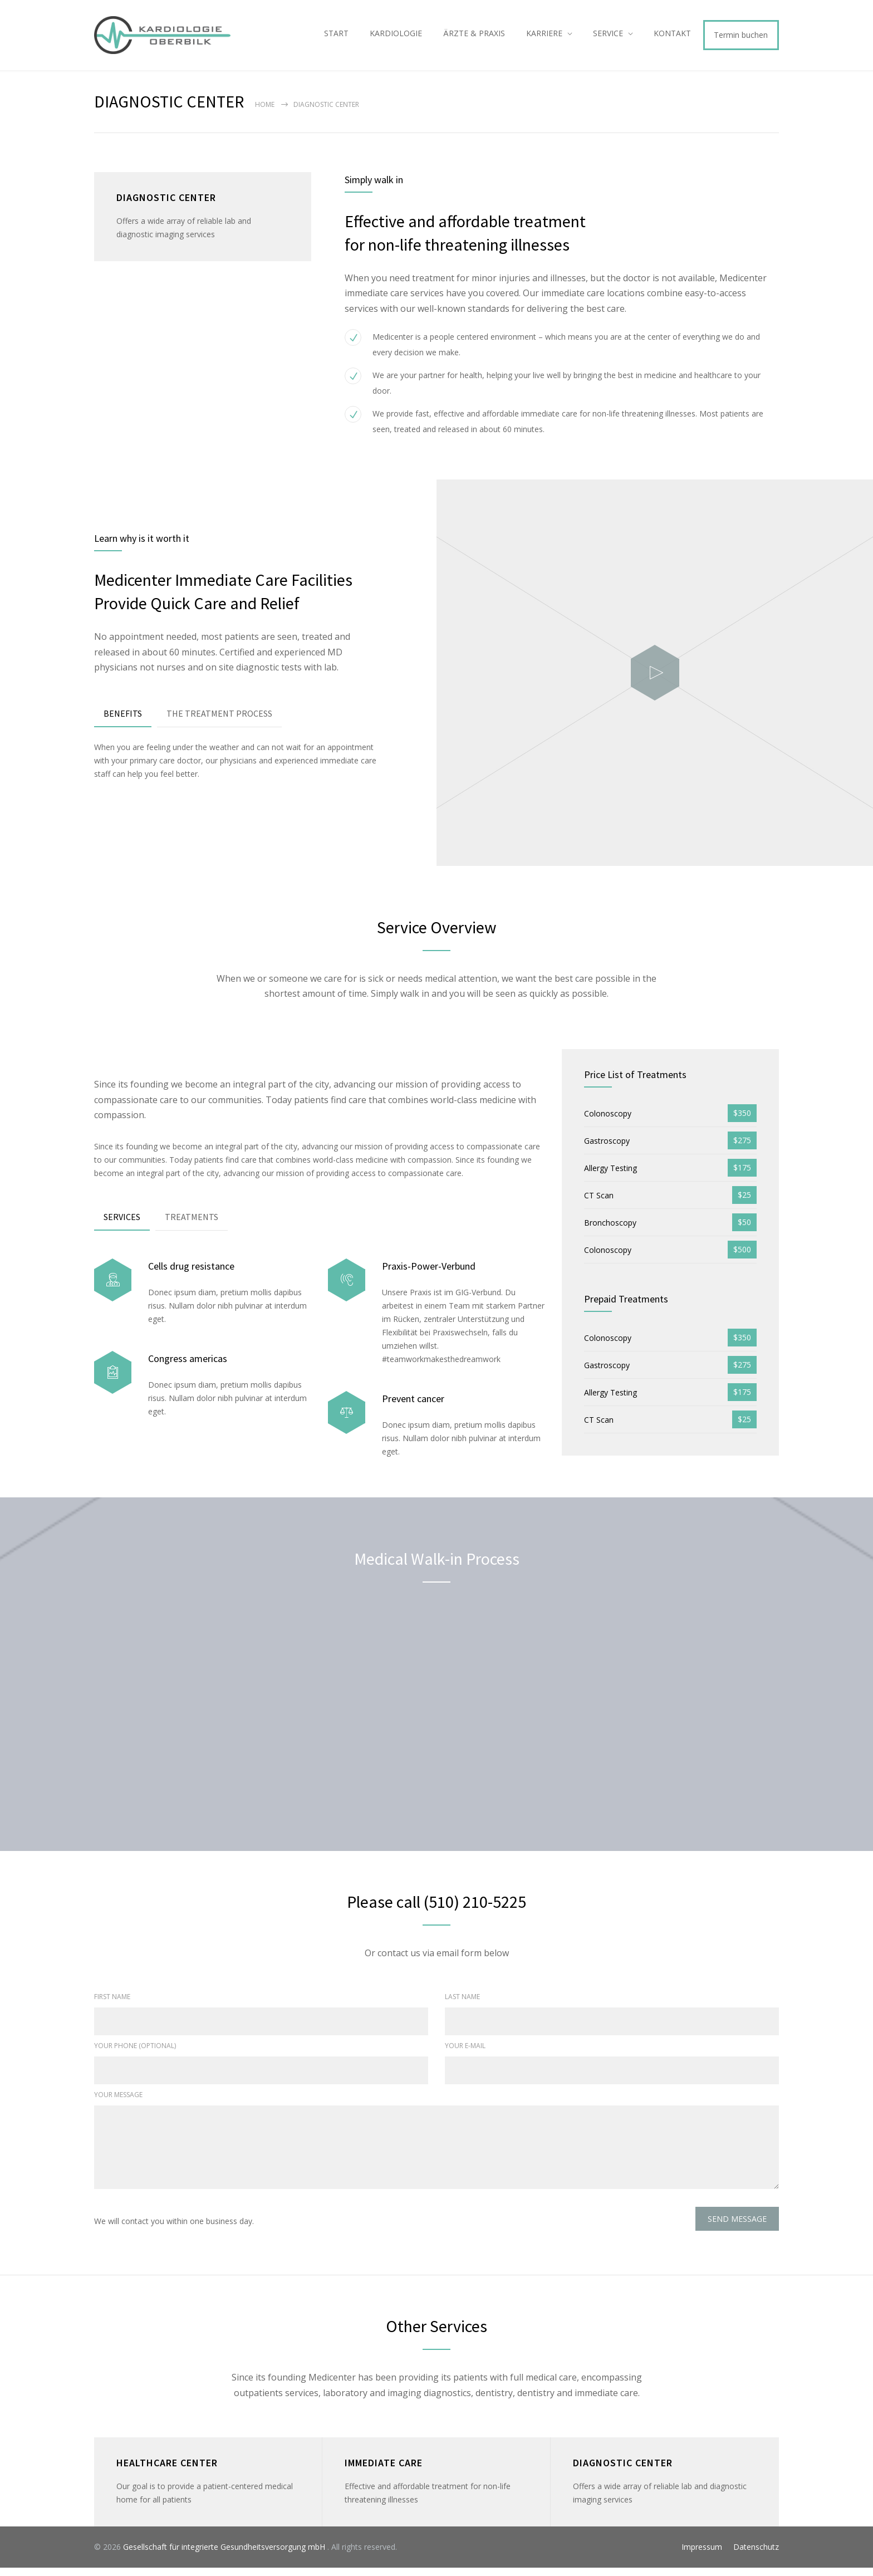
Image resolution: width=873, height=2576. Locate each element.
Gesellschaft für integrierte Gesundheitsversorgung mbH (225, 2555)
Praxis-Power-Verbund (428, 1273)
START (336, 37)
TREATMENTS (191, 1224)
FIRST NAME (112, 2005)
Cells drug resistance (191, 1273)
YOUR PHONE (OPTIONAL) (135, 2054)
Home (264, 112)
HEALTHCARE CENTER (167, 2471)
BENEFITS (123, 721)
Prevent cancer (413, 1406)
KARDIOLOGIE (396, 37)
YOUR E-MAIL (465, 2054)
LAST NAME (462, 2005)
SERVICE (608, 37)
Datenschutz (756, 2555)
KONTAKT (672, 37)
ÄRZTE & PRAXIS (474, 37)
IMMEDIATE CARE (384, 2471)
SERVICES (122, 1224)
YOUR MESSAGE (118, 2103)
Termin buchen (741, 38)
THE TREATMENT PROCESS (219, 721)
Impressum (701, 2555)
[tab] (122, 722)
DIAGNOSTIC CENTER (623, 2471)
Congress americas (187, 1366)
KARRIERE (544, 37)
